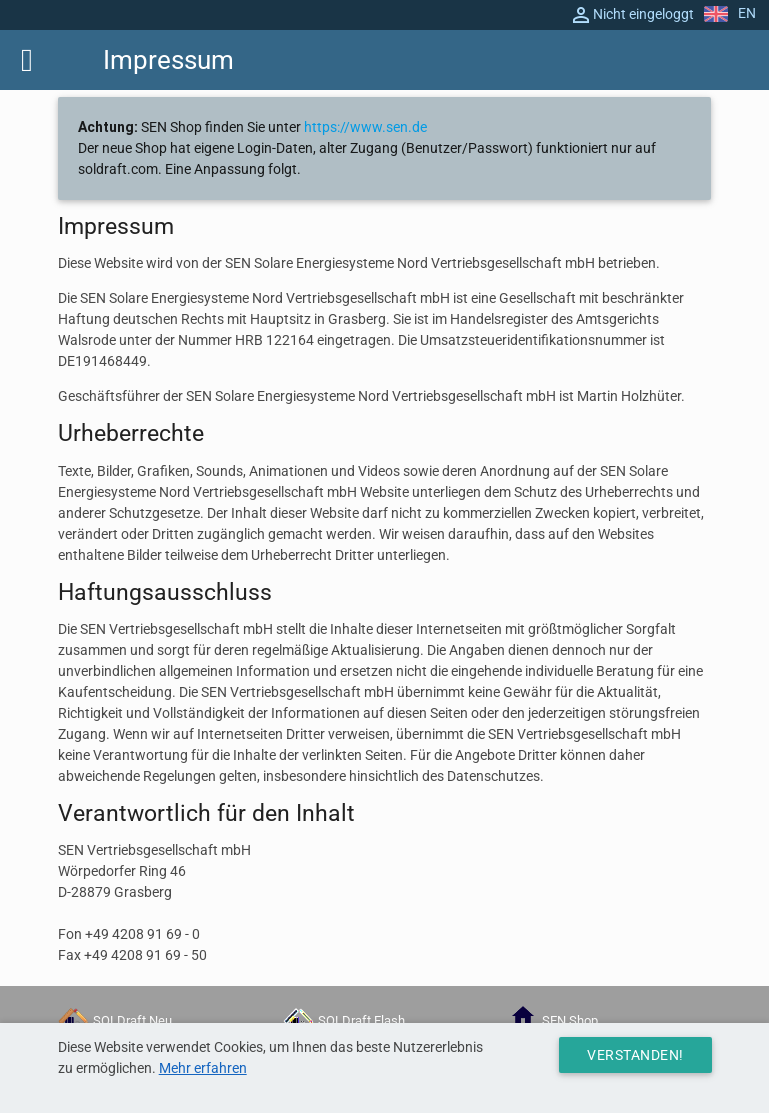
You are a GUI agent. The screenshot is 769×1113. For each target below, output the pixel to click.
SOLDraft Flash (344, 1020)
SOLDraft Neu (115, 1020)
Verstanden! (635, 1055)
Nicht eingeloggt (631, 15)
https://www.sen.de (365, 127)
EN (730, 13)
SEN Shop (552, 1020)
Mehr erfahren (203, 1068)
